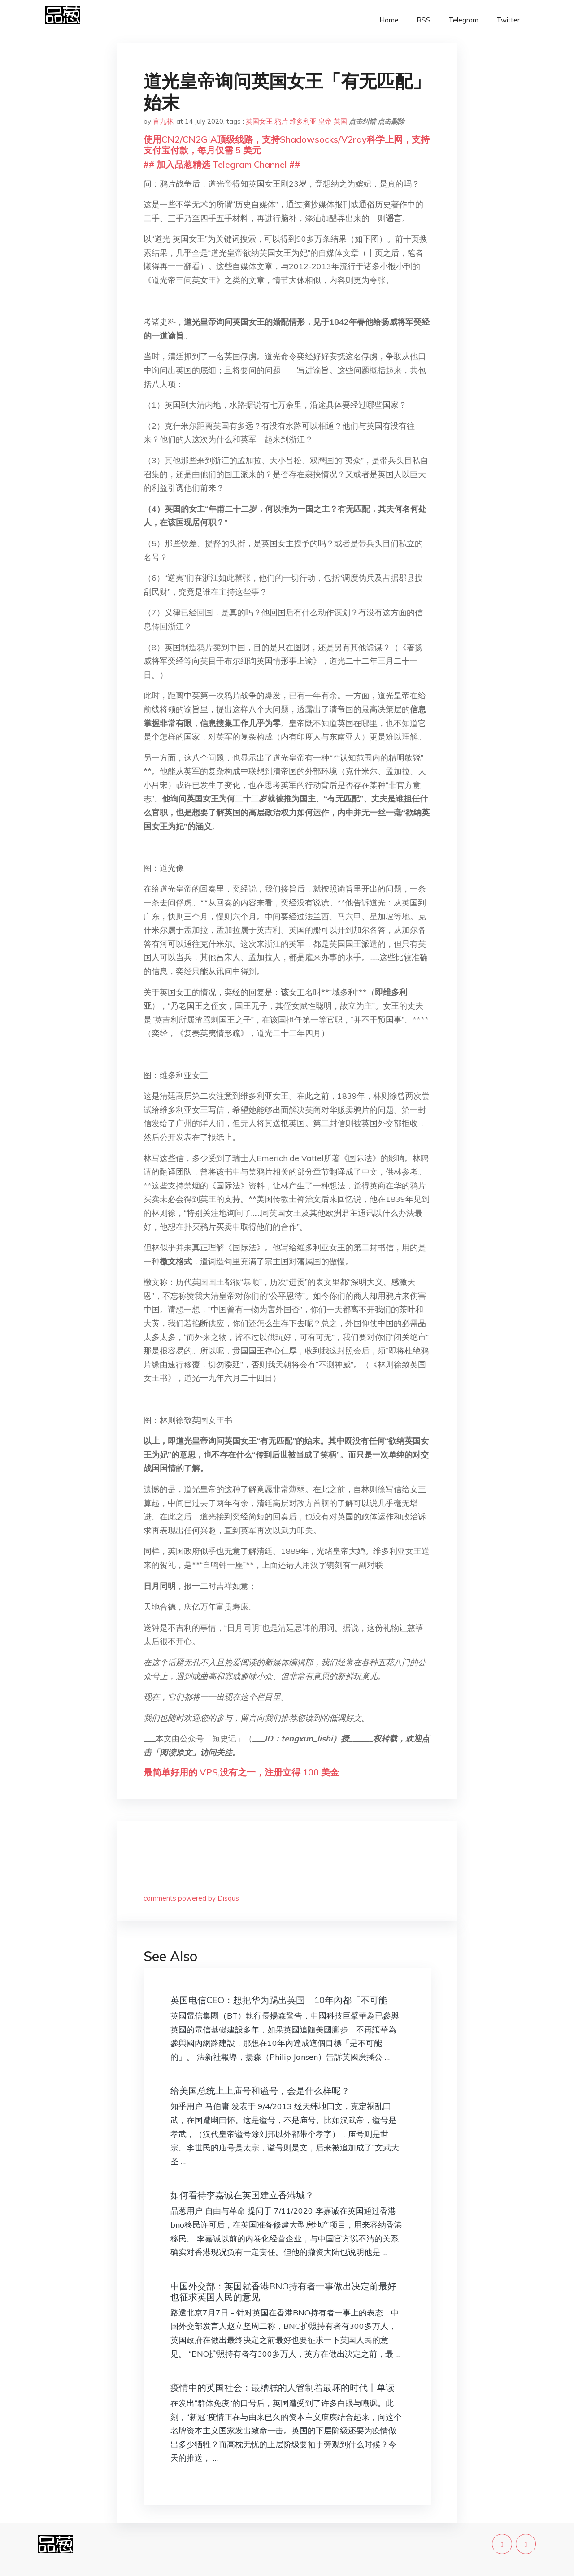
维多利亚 (303, 121)
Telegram (463, 20)
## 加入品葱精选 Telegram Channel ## (222, 164)
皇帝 (325, 121)
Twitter (508, 20)
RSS (423, 20)
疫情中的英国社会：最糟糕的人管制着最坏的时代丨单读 (282, 2387)
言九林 (163, 121)
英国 (340, 121)
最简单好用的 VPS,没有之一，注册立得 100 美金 (241, 1772)
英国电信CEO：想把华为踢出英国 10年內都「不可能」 (283, 2000)
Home (389, 20)
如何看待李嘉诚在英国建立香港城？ (242, 2195)
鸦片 (281, 121)
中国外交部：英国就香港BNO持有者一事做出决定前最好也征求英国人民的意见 (283, 2291)
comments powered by (191, 1898)
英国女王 (259, 121)
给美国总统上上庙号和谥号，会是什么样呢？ (260, 2090)
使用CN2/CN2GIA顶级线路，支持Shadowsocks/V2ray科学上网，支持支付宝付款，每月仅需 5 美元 (287, 145)
